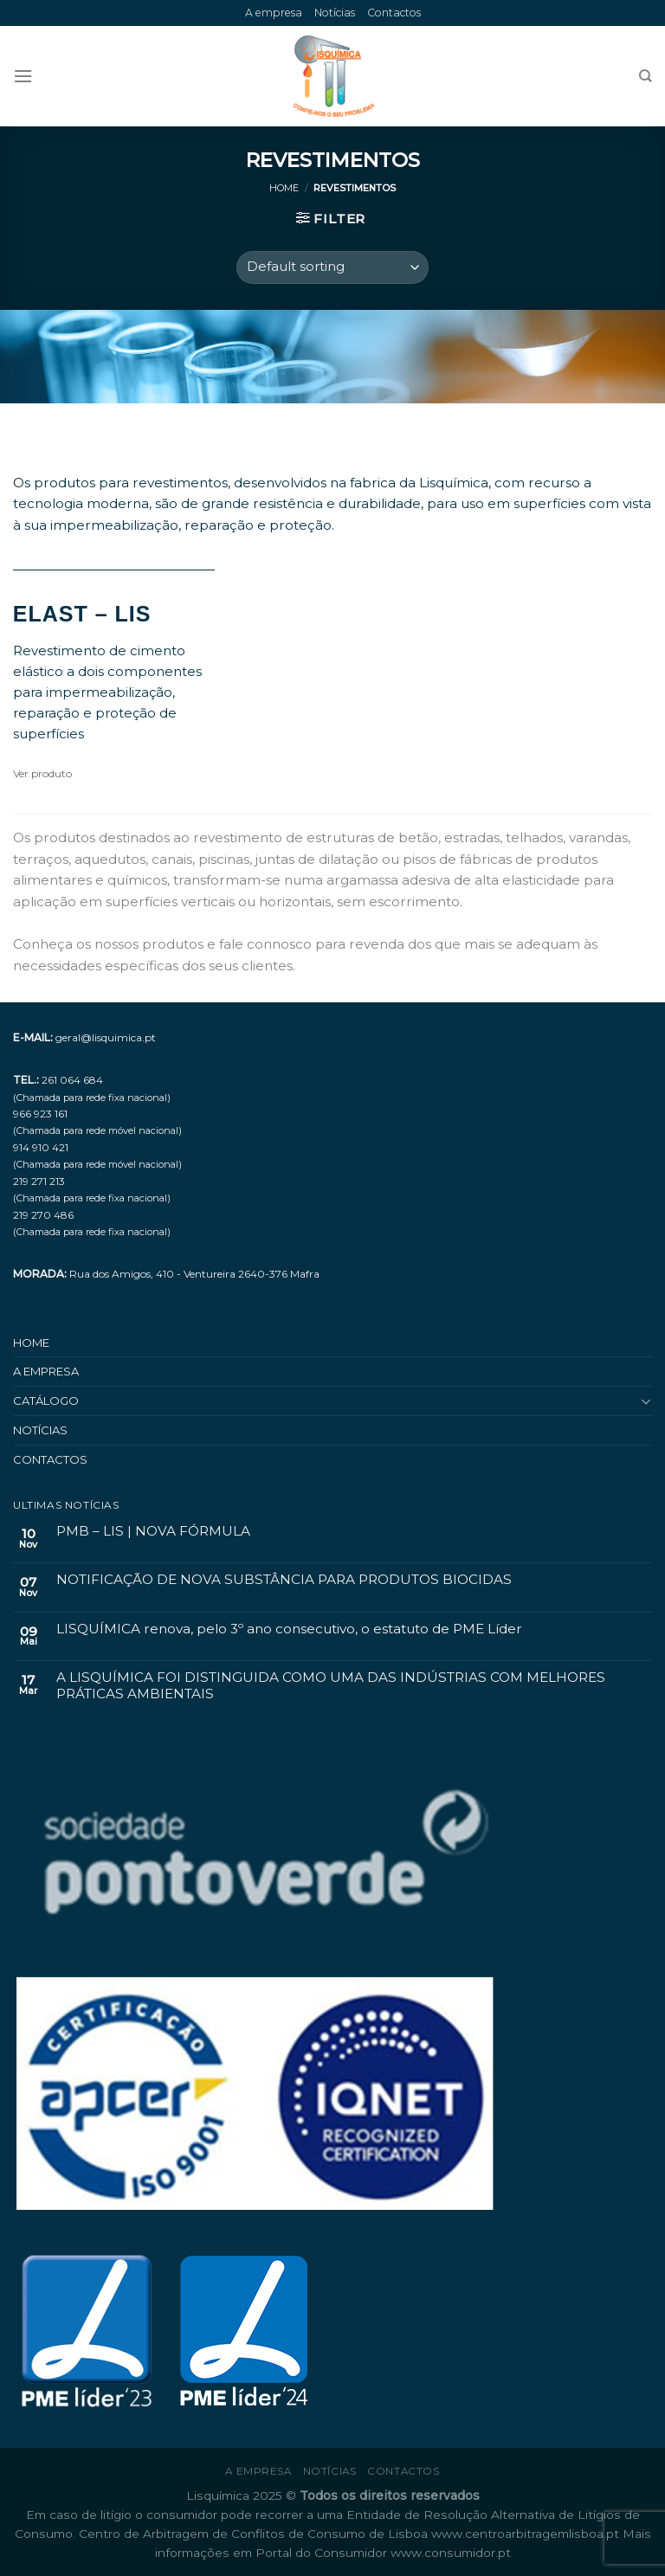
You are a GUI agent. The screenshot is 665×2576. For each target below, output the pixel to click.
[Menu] (23, 76)
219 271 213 (39, 1181)
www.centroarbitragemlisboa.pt (527, 2534)
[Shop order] (332, 267)
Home (284, 188)
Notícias (334, 12)
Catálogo (46, 1400)
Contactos (394, 12)
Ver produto (42, 773)
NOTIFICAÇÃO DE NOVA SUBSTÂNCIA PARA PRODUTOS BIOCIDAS (284, 1579)
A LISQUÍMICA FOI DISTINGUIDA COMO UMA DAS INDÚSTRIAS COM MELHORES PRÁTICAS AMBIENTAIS (330, 1685)
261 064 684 (72, 1079)
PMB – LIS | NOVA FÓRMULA (153, 1531)
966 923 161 (40, 1113)
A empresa (273, 12)
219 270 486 (43, 1214)
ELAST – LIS (82, 614)
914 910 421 (40, 1147)
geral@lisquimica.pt (105, 1037)
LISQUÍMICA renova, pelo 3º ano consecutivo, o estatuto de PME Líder (289, 1629)
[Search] (645, 76)
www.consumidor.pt (451, 2553)
